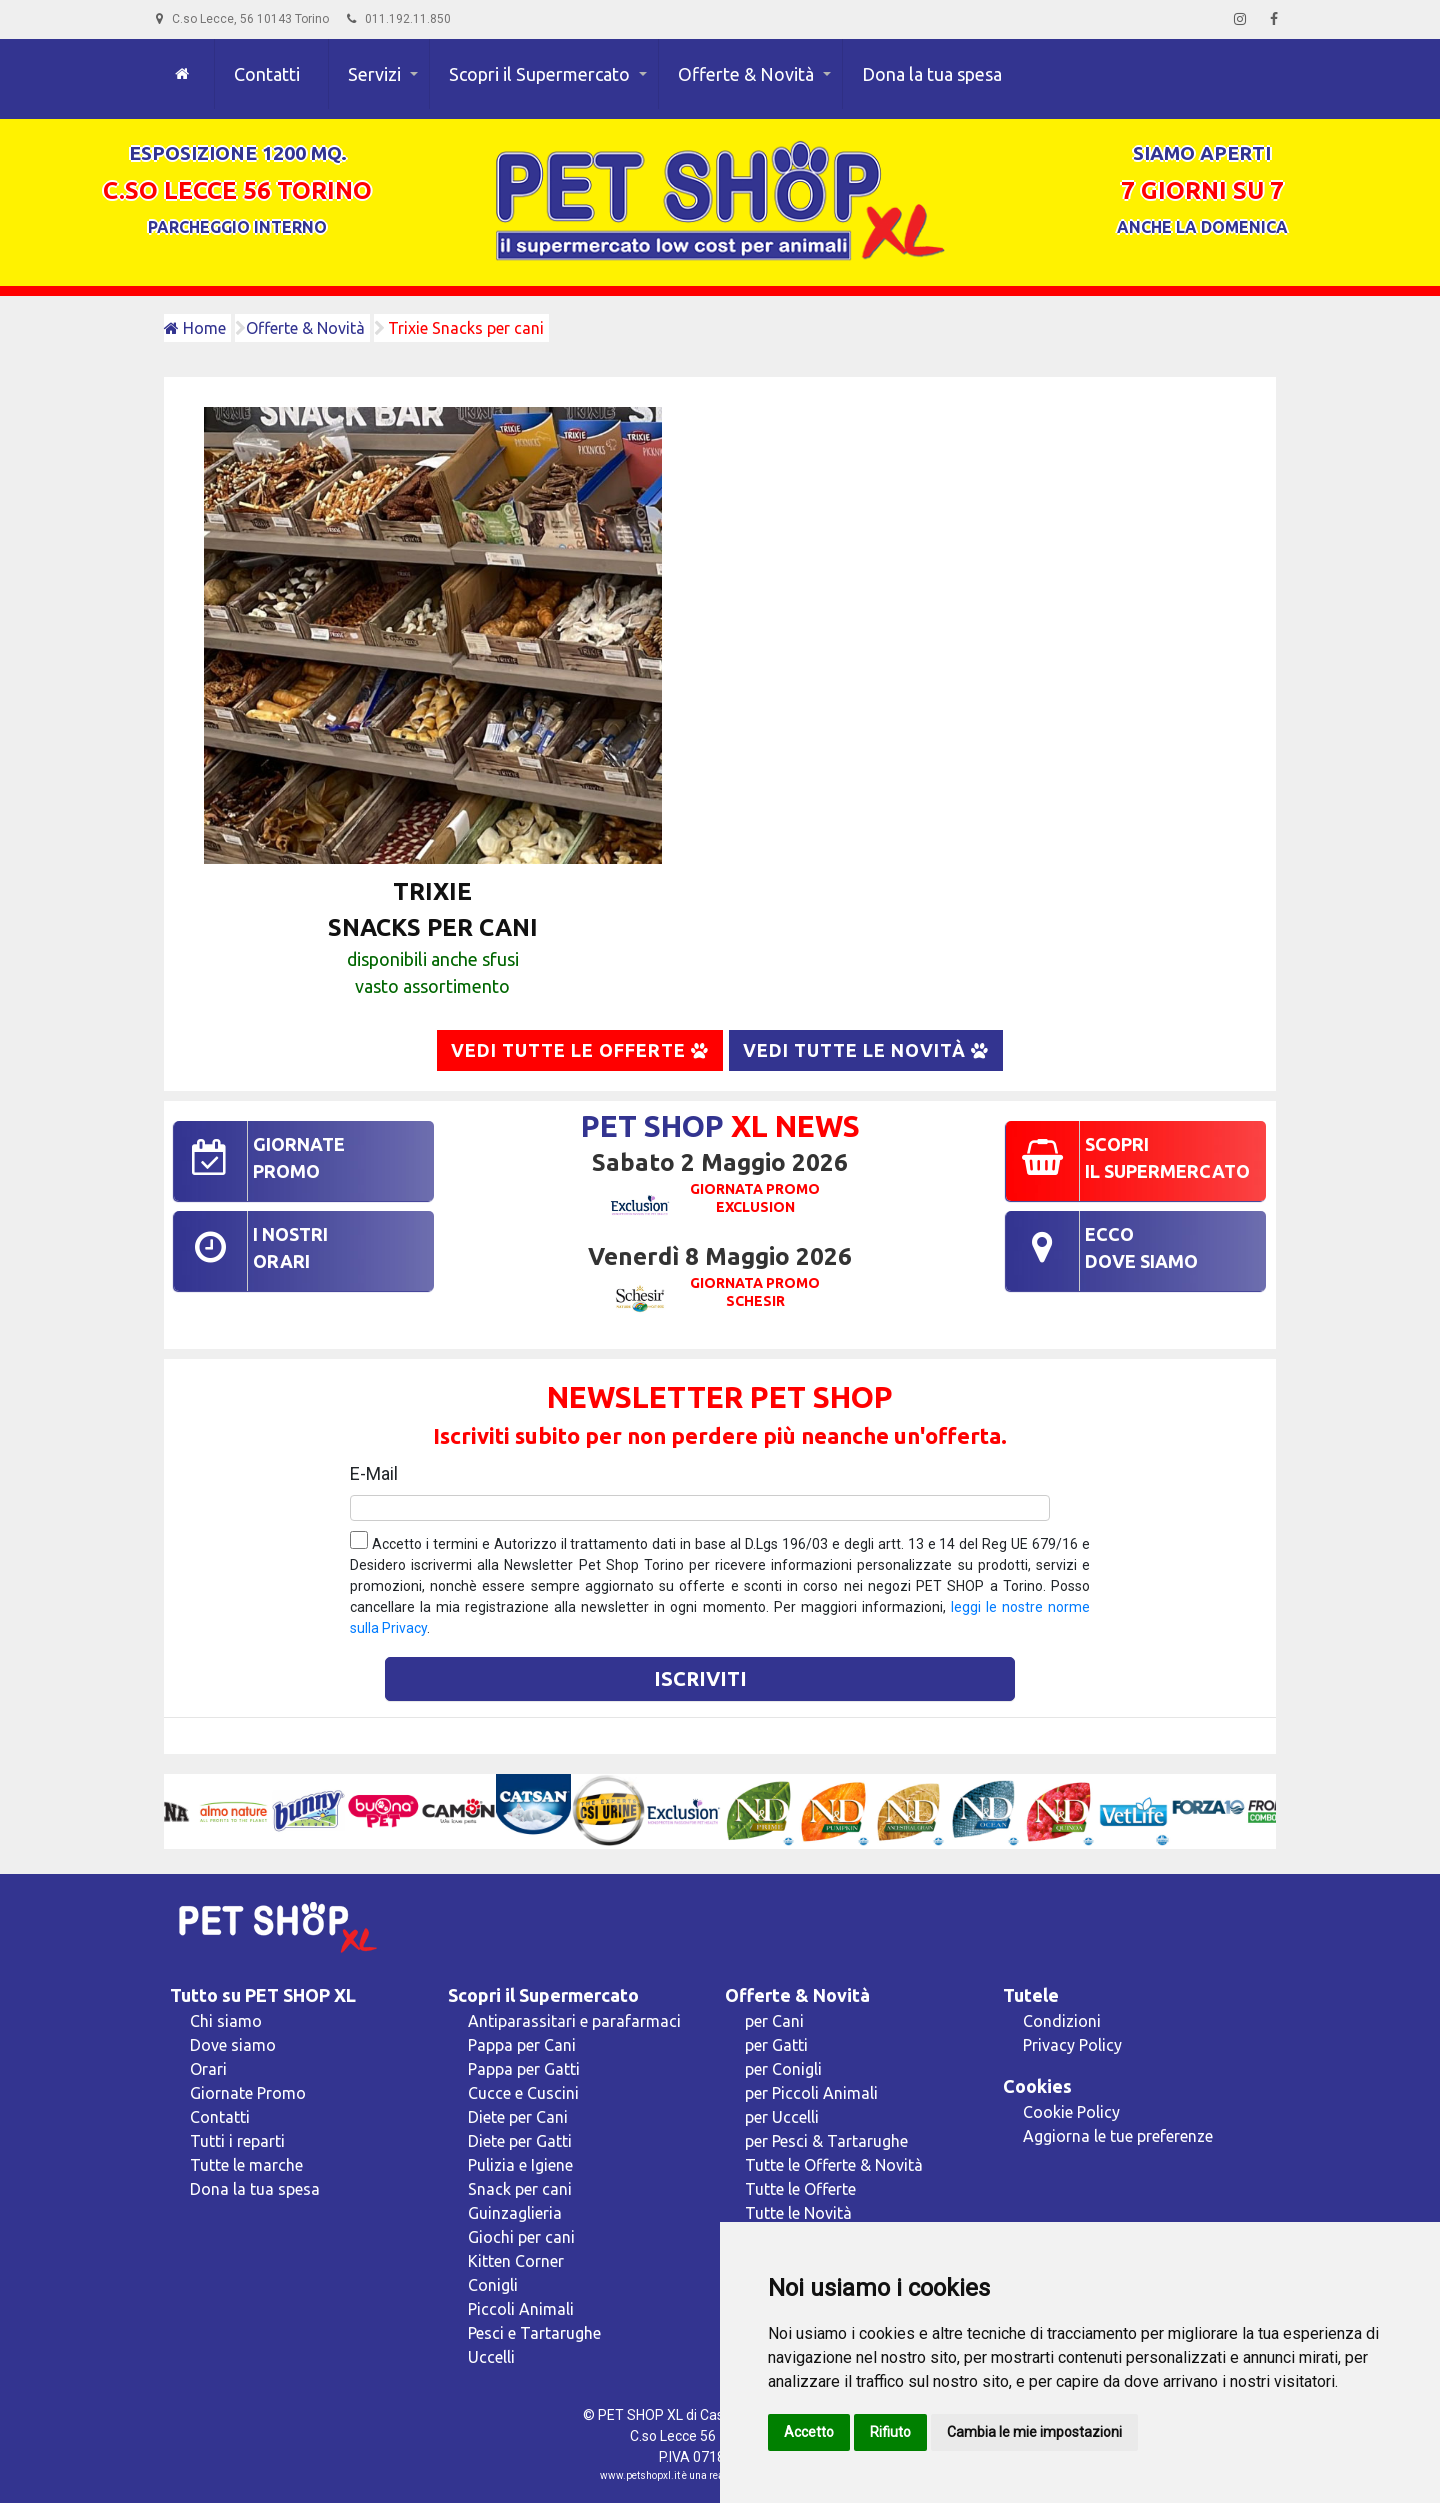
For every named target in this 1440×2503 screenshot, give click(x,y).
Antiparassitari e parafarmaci (574, 2021)
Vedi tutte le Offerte (580, 1050)
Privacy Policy (1072, 2045)
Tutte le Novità (798, 2213)
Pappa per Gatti (524, 2069)
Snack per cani (520, 2189)
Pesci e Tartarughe (534, 2333)
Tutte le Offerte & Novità (834, 2165)
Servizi (374, 74)
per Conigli (783, 2069)
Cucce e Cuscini (523, 2093)
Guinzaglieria (515, 2213)
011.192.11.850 (399, 19)
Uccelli (491, 2357)
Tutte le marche (246, 2165)
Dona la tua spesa (932, 74)
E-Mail (374, 1473)
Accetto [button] (809, 2432)
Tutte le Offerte (800, 2189)
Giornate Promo (248, 2093)
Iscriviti (700, 1678)
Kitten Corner (516, 2261)
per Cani (774, 2021)
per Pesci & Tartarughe (826, 2141)
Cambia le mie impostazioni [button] (1034, 2432)
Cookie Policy (1071, 2112)
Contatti (267, 74)
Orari (208, 2069)
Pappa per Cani (522, 2045)
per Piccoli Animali (811, 2093)
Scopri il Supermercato (539, 74)
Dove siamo (233, 2045)
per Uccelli (782, 2117)
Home (195, 328)
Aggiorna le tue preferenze (1118, 2136)
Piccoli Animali (521, 2309)
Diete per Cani (518, 2117)
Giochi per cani (521, 2237)
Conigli (493, 2285)
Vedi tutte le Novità (866, 1050)
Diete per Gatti (520, 2141)
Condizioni (1062, 2021)
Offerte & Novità (746, 74)
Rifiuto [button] (890, 2432)
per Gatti (776, 2045)
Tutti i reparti (237, 2141)
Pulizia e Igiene (520, 2165)
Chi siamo (226, 2021)
